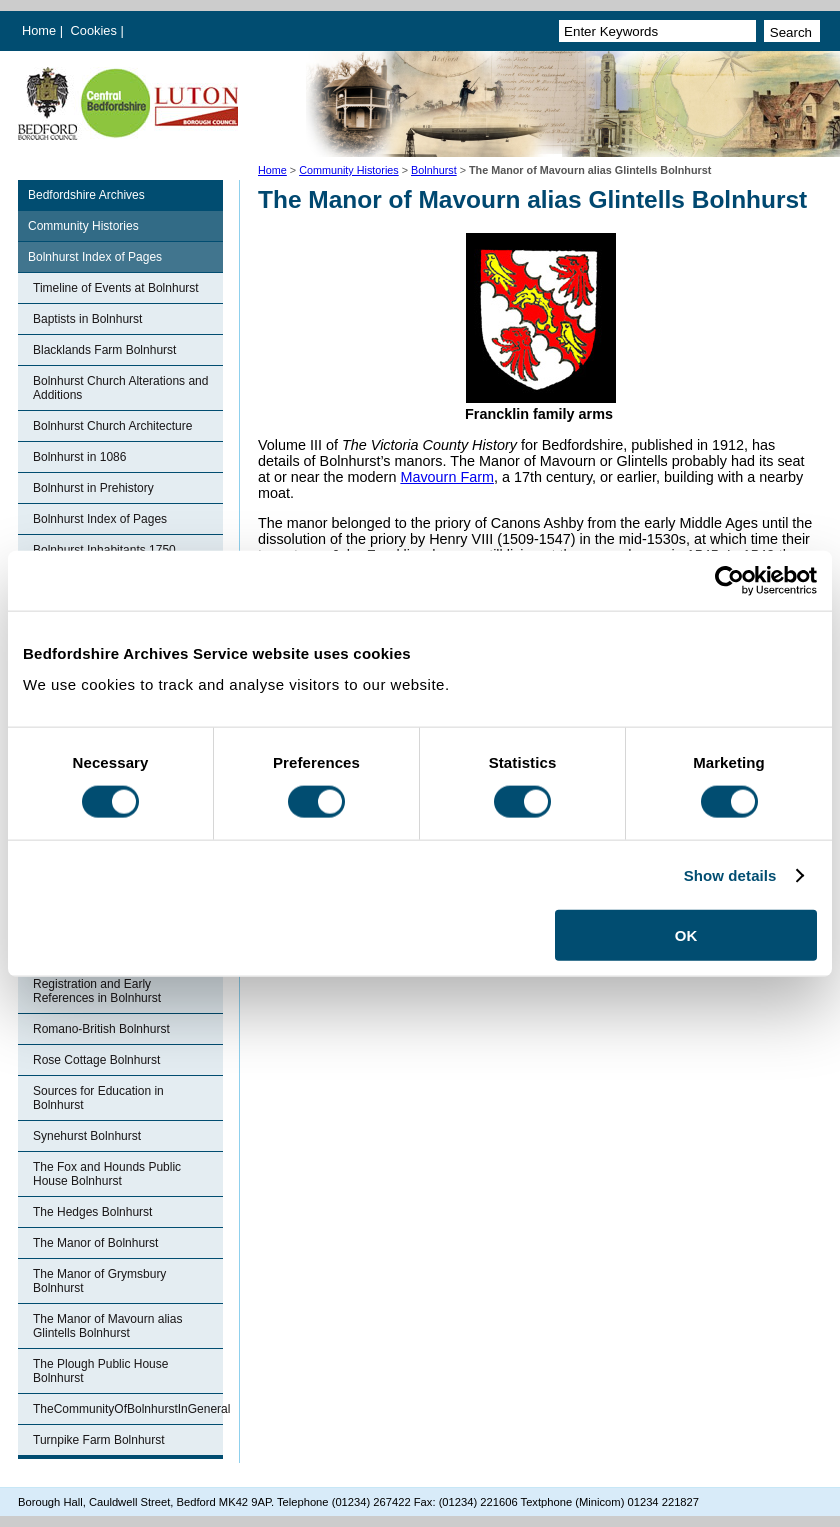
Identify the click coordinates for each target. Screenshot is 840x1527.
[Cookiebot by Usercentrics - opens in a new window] (729, 580)
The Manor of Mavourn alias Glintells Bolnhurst (107, 1326)
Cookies (96, 30)
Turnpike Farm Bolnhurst (99, 1440)
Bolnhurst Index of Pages (95, 257)
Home (39, 30)
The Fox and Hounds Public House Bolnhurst (107, 1174)
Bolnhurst (434, 170)
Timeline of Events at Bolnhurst (116, 288)
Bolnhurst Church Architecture (112, 426)
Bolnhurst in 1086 (79, 457)
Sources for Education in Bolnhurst (98, 1098)
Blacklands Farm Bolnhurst (104, 350)
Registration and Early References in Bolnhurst (97, 991)
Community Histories (349, 170)
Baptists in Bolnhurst (87, 319)
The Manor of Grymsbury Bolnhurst (99, 1281)
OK (686, 935)
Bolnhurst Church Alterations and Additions (120, 388)
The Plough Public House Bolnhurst (100, 1371)
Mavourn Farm (447, 477)
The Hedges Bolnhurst (92, 1212)
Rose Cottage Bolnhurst (96, 1060)
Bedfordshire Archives (86, 195)
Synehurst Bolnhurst (87, 1136)
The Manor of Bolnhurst (95, 1243)
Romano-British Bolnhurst (101, 1029)
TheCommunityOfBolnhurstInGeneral (128, 1409)
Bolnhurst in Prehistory (93, 488)
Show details (730, 874)
